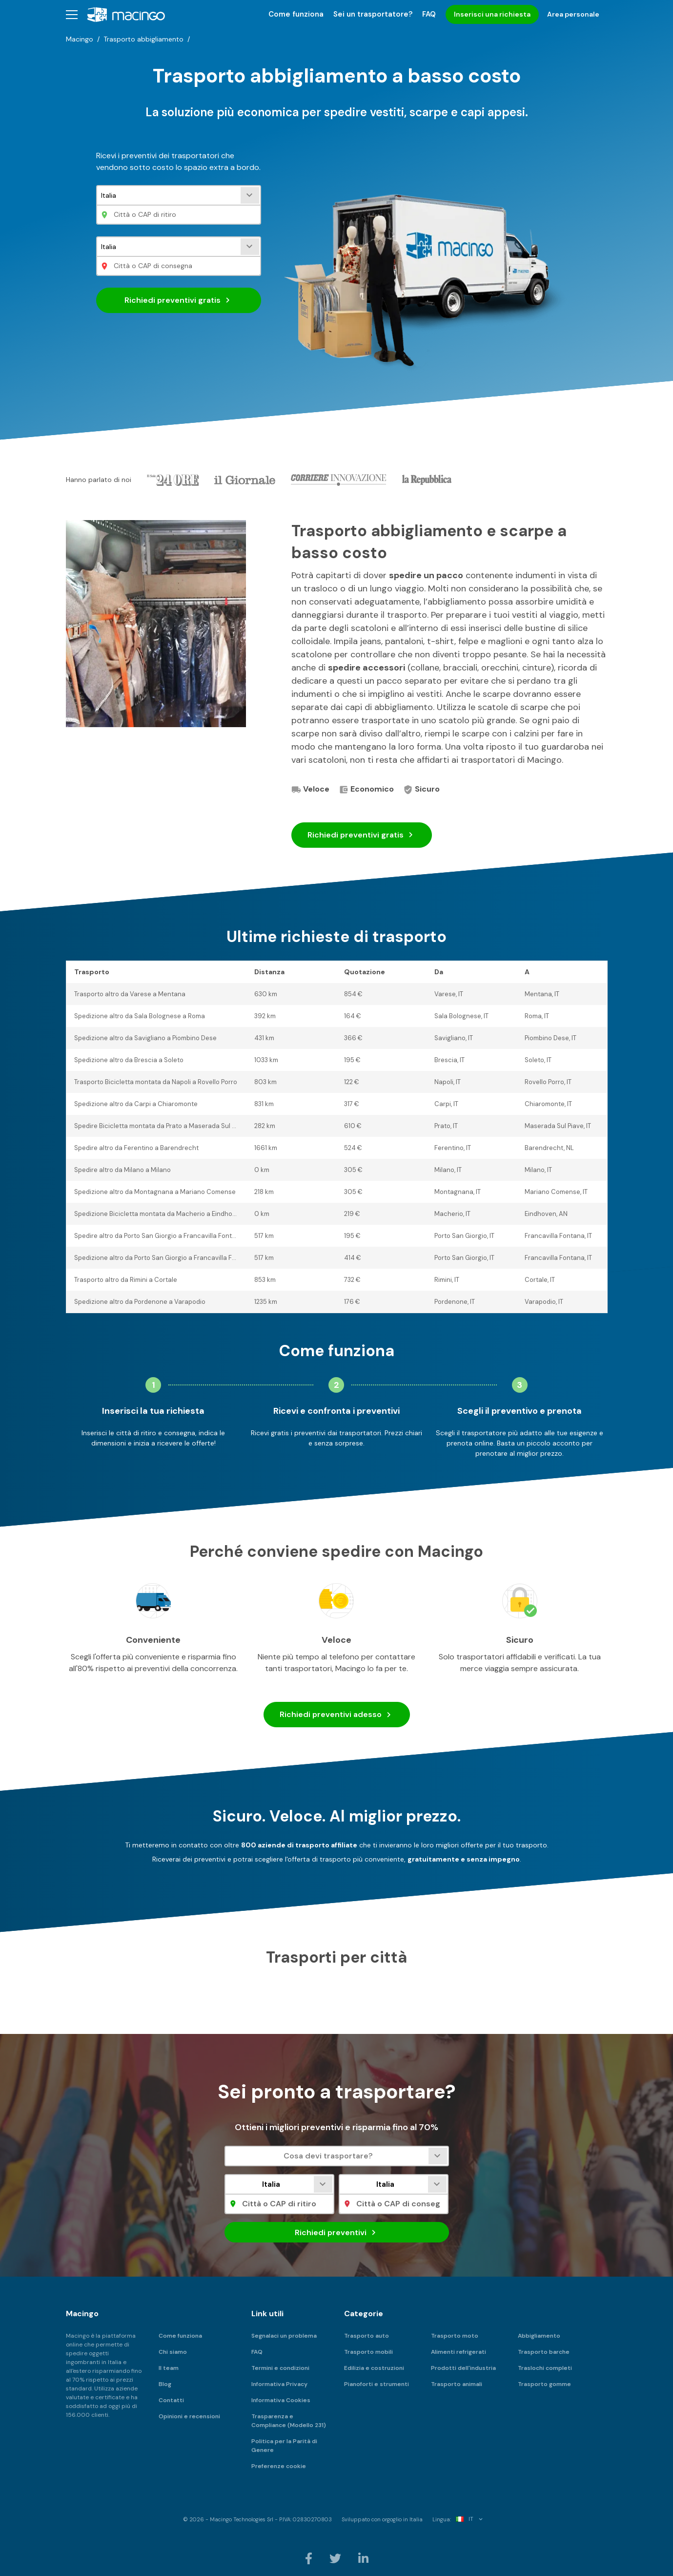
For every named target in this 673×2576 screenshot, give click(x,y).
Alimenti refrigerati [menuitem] (458, 2352)
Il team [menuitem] (169, 2368)
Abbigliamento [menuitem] (539, 2336)
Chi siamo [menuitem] (173, 2352)
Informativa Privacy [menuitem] (279, 2384)
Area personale (573, 14)
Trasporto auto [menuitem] (366, 2336)
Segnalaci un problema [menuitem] (284, 2336)
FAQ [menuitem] (429, 14)
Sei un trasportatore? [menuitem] (372, 14)
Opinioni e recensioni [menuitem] (189, 2416)
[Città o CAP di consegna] (178, 266)
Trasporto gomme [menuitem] (544, 2384)
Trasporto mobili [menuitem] (368, 2352)
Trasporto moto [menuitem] (454, 2336)
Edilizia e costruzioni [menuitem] (374, 2368)
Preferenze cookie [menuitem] (278, 2466)
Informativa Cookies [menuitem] (280, 2400)
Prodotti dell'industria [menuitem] (463, 2368)
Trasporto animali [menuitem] (456, 2384)
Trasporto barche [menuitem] (544, 2352)
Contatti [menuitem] (171, 2400)
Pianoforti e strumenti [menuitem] (376, 2384)
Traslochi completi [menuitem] (545, 2368)
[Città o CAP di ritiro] (178, 215)
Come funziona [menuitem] (296, 14)
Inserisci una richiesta (492, 14)
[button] (72, 14)
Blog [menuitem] (165, 2384)
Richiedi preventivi (178, 300)
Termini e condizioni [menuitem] (280, 2368)
